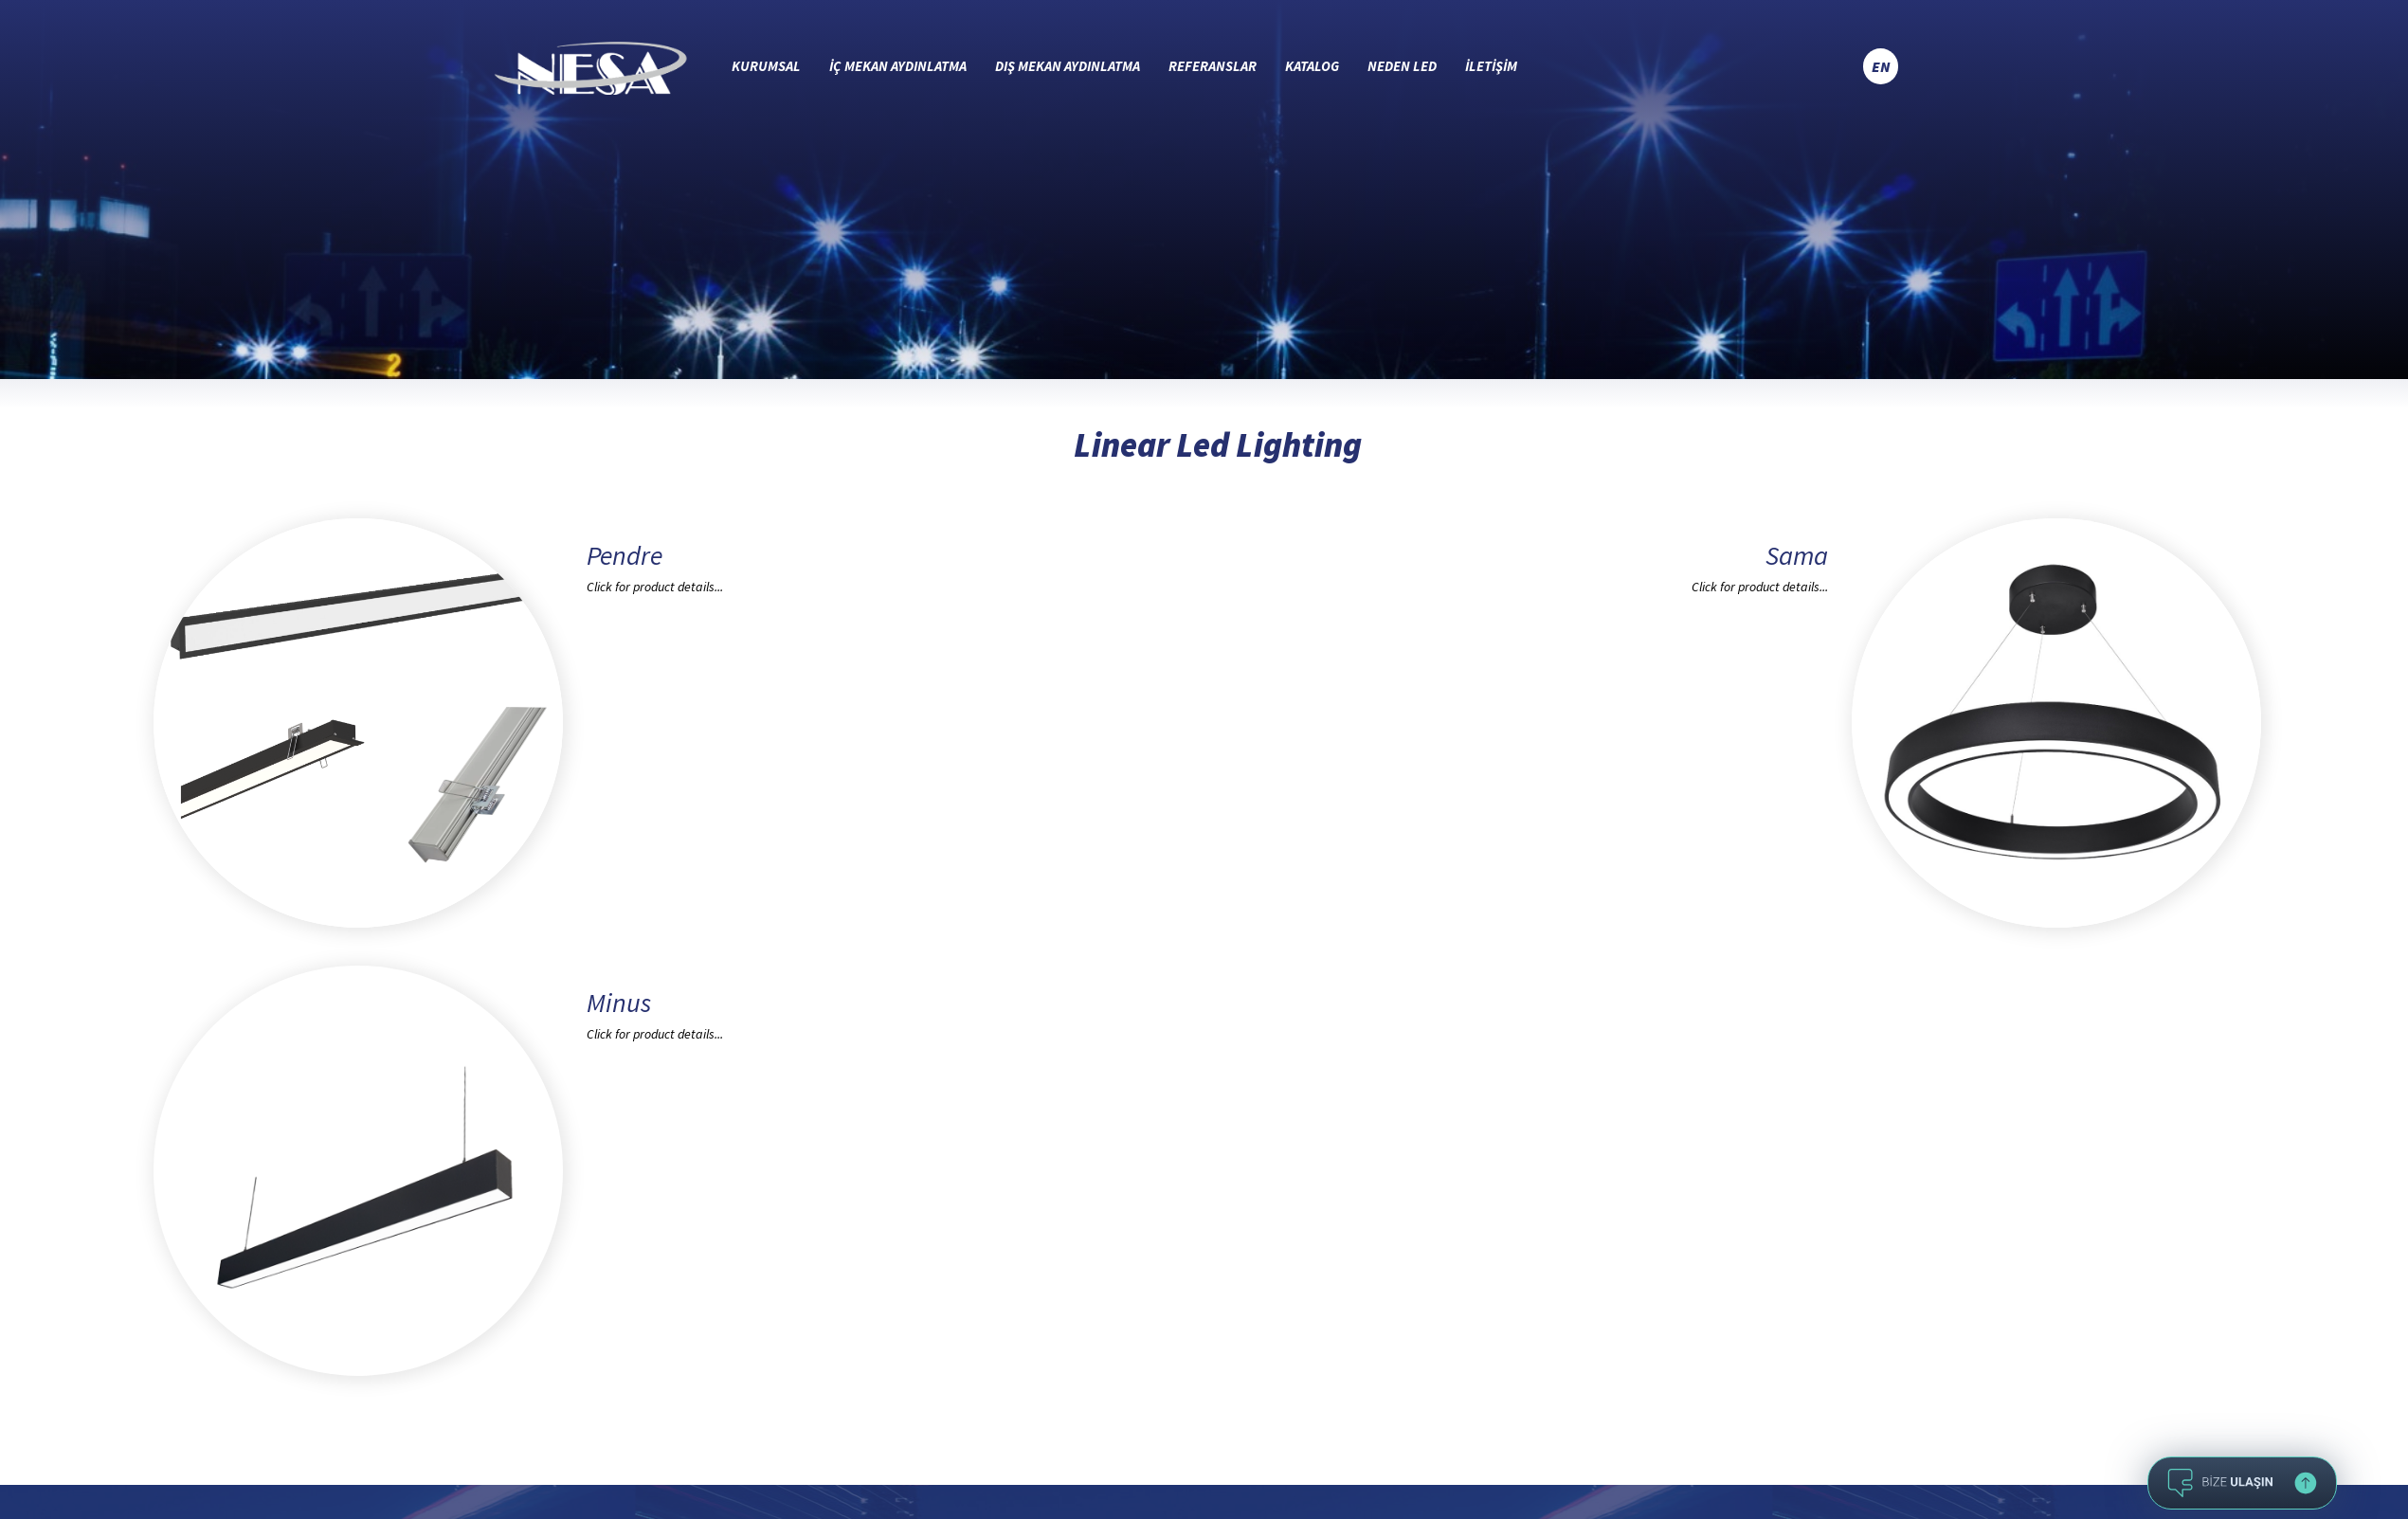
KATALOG (1312, 66)
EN (1881, 66)
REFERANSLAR (1212, 66)
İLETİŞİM (1491, 66)
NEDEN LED (1402, 66)
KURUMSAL (766, 66)
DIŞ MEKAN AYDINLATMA (1067, 66)
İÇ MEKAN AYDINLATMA (898, 66)
